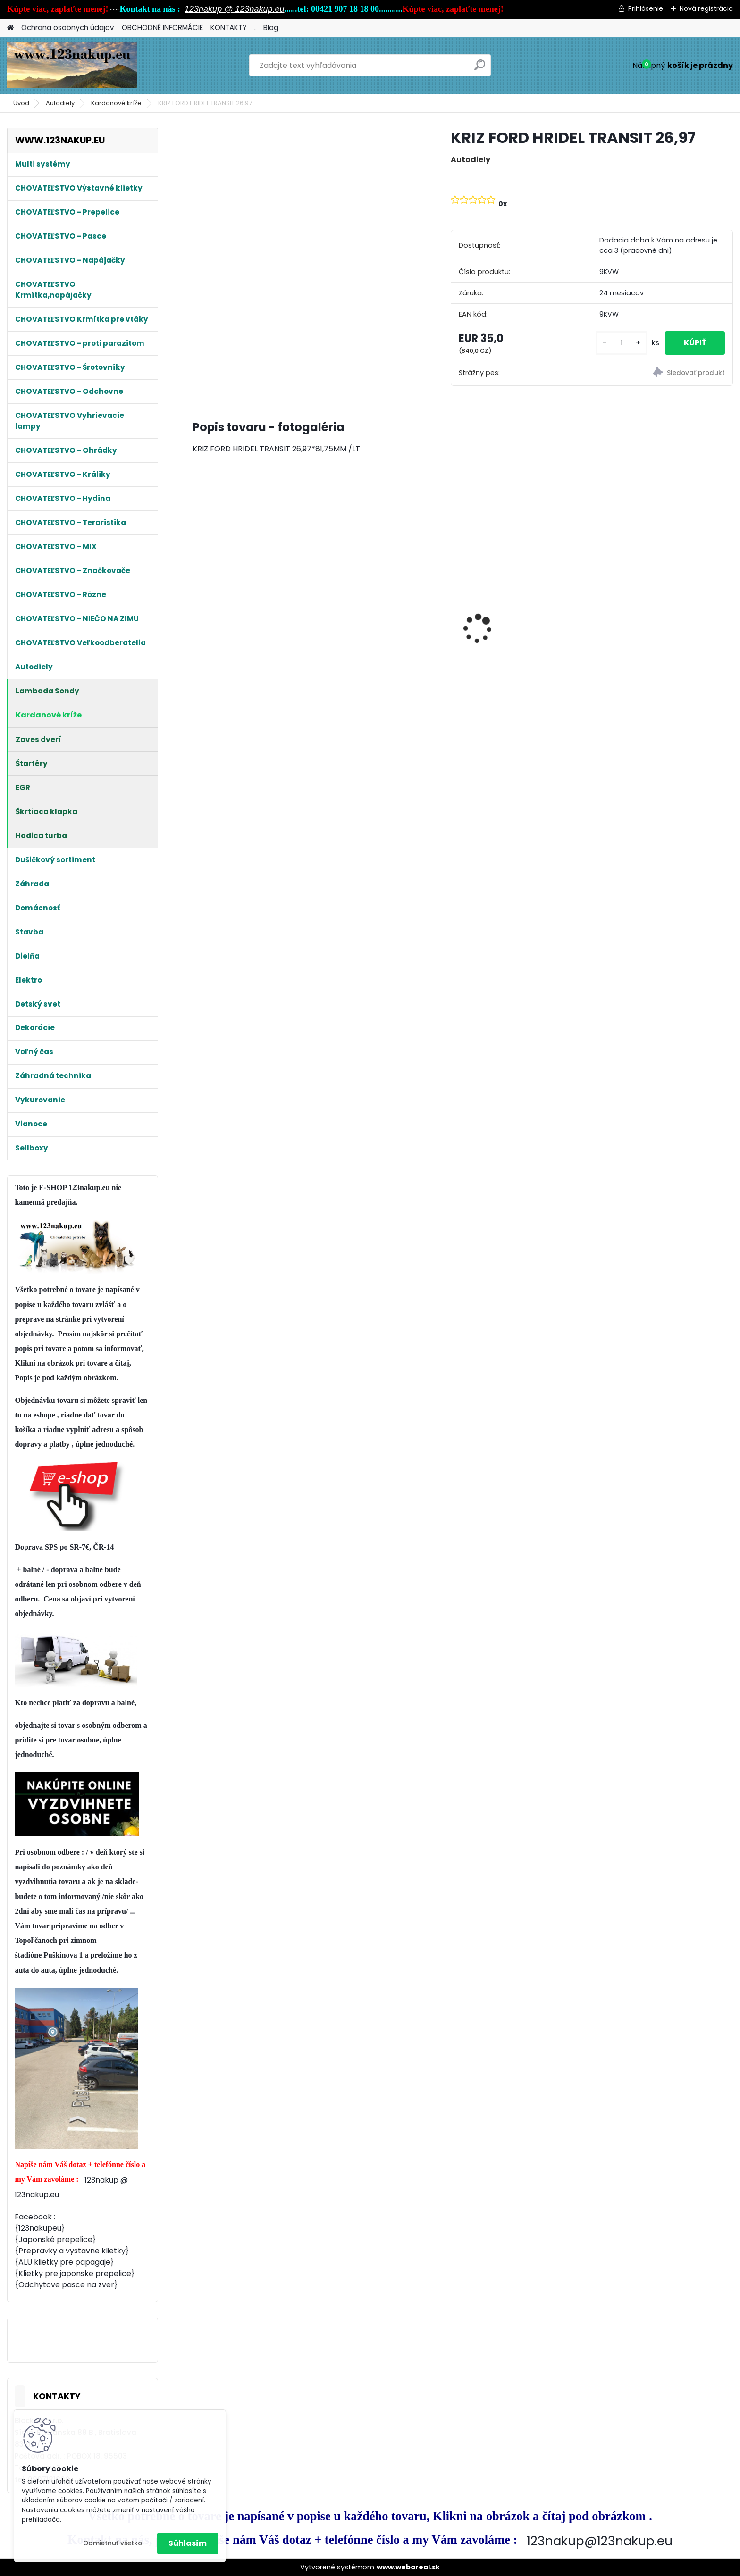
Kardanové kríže (116, 103)
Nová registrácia (706, 8)
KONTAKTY (228, 28)
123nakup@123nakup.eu (600, 2541)
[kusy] (621, 342)
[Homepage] (10, 28)
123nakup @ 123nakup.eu (234, 9)
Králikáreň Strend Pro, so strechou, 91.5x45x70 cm (244, 627)
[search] (479, 68)
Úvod (21, 103)
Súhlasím (187, 2543)
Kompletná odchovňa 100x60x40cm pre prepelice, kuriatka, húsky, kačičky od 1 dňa (387, 609)
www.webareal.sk (408, 2567)
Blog (270, 28)
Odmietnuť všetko (112, 2543)
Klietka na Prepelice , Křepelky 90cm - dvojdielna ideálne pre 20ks (528, 591)
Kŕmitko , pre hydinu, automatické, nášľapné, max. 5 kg (666, 634)
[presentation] (197, 612)
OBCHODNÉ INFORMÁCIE (162, 28)
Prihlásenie (645, 8)
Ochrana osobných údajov (67, 28)
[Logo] (72, 65)
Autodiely (60, 103)
